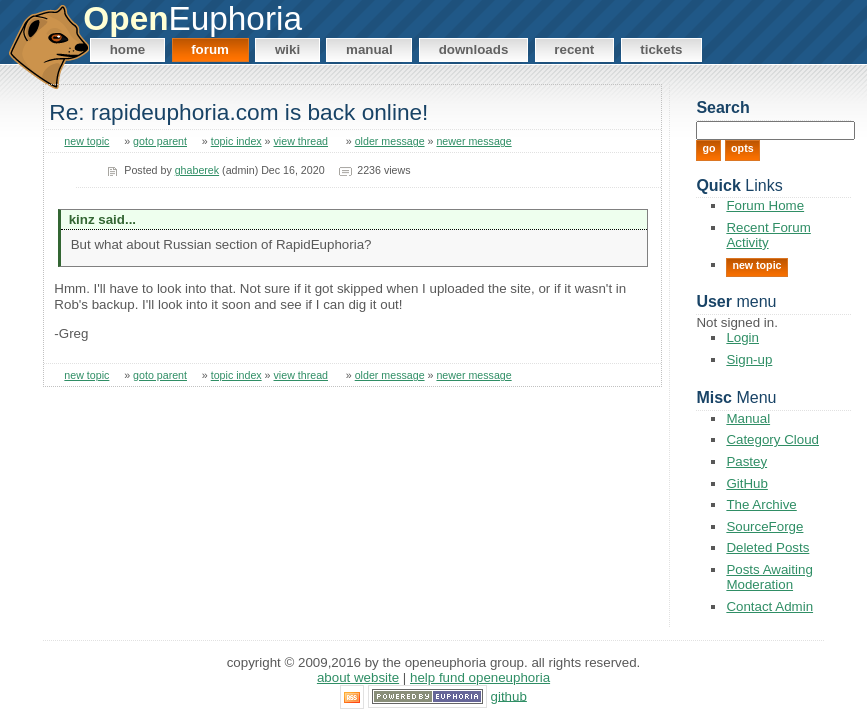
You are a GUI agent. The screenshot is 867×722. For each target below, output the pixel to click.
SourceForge (764, 526)
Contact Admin (769, 606)
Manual (369, 49)
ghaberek (197, 170)
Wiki (287, 49)
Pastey (746, 461)
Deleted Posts (767, 547)
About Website (358, 677)
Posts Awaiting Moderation (769, 577)
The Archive (761, 504)
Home (128, 49)
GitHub (746, 483)
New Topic (756, 265)
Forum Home (765, 205)
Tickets (661, 49)
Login (742, 337)
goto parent (160, 141)
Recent (574, 49)
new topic (86, 141)
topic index (236, 141)
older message (390, 141)
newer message (473, 141)
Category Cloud (772, 439)
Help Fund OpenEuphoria (480, 677)
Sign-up (749, 359)
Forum (210, 49)
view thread (301, 141)
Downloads (474, 49)
